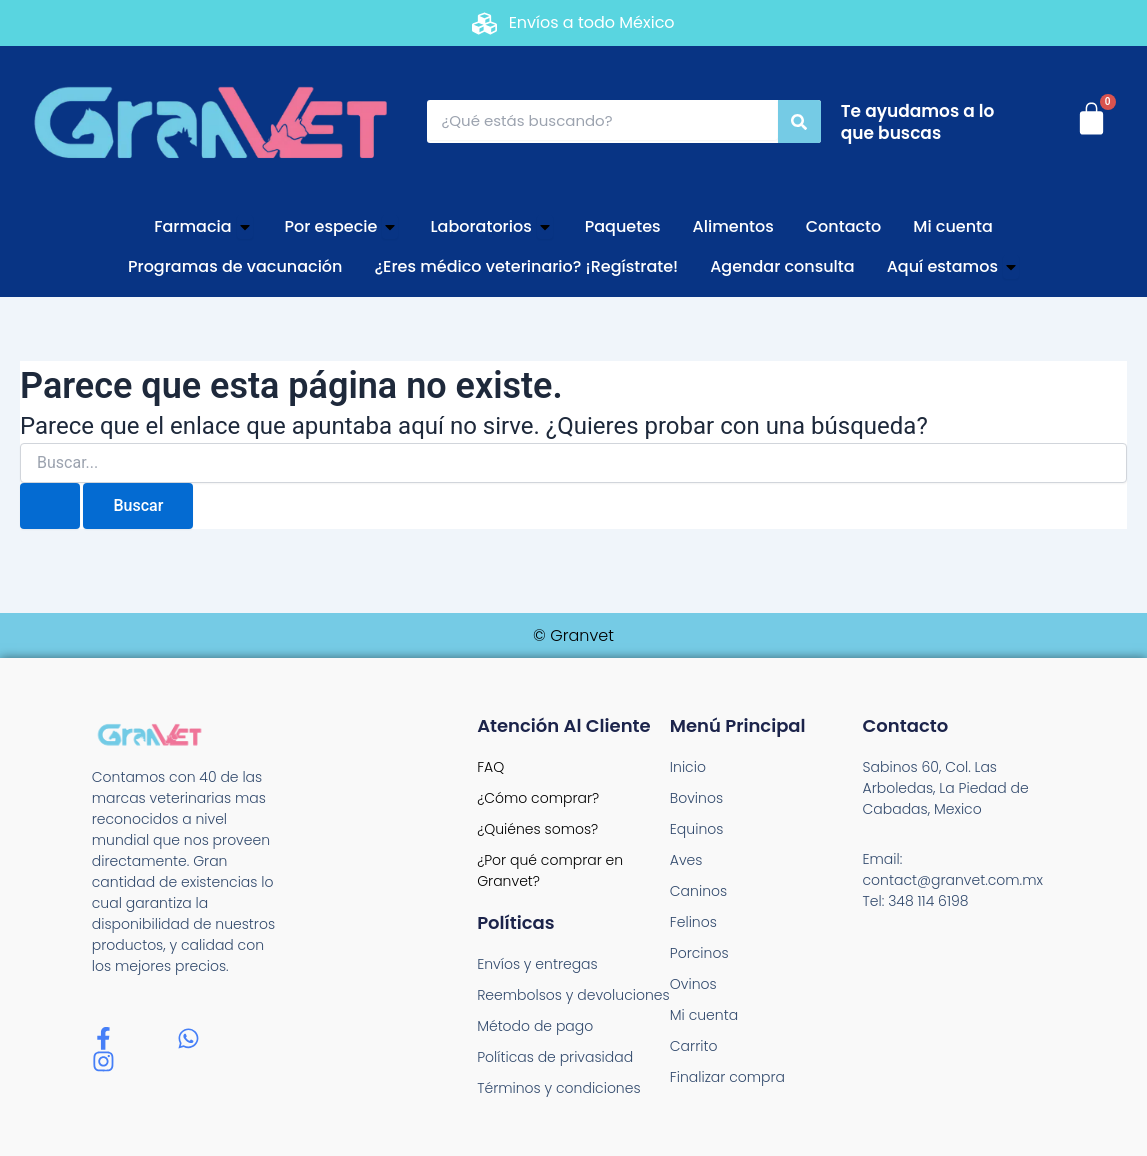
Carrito (694, 1046)
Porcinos (699, 953)
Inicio (688, 767)
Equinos (697, 829)
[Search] (799, 121)
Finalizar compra (727, 1077)
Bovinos (696, 798)
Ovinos (693, 984)
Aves (686, 860)
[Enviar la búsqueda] (50, 506)
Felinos (693, 922)
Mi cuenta (704, 1015)
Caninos (698, 891)
